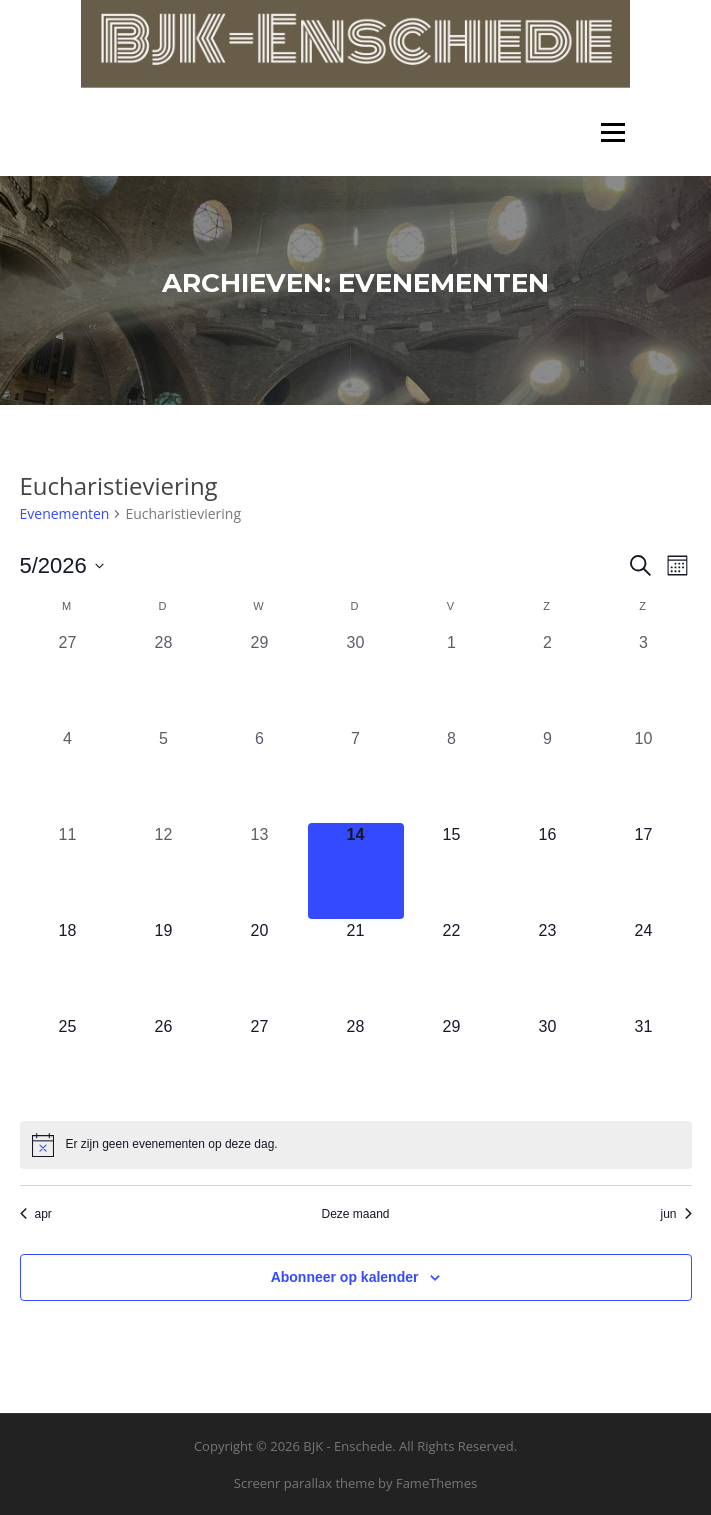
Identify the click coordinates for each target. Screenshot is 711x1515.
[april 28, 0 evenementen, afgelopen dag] (164, 679)
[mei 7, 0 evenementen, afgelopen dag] (356, 775)
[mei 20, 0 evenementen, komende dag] (260, 967)
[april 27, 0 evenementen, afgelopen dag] (68, 679)
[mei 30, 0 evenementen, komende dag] (548, 1063)
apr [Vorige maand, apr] (36, 1214)
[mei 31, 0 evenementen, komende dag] (644, 1063)
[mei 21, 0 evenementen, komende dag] (356, 967)
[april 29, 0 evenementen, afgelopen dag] (260, 679)
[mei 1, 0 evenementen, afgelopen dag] (452, 679)
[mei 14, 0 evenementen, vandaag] (356, 871)
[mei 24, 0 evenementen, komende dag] (644, 967)
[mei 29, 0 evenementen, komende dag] (452, 1063)
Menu (612, 133)
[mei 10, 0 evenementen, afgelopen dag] (644, 775)
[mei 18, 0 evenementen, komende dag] (68, 967)
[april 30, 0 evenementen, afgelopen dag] (356, 679)
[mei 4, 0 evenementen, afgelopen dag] (68, 775)
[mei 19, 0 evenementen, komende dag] (164, 967)
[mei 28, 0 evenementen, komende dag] (356, 1063)
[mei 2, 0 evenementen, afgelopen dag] (548, 679)
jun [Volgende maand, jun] (675, 1214)
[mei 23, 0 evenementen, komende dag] (548, 967)
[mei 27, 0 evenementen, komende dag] (260, 1063)
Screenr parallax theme (304, 1483)
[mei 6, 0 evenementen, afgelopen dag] (260, 775)
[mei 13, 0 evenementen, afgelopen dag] (260, 871)
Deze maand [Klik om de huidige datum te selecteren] (355, 1214)
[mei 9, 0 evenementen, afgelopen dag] (548, 775)
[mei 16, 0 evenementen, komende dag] (548, 871)
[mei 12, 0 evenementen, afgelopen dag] (164, 871)
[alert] (356, 1145)
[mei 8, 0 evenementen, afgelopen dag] (452, 775)
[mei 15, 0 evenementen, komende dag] (452, 871)
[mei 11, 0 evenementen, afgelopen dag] (68, 871)
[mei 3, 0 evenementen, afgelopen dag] (644, 679)
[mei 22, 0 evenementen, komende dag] (452, 967)
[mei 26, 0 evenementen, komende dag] (164, 1063)
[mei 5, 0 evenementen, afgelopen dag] (164, 775)
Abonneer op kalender (345, 1277)
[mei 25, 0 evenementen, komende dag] (68, 1063)
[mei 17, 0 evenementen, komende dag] (644, 871)
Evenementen (65, 513)
